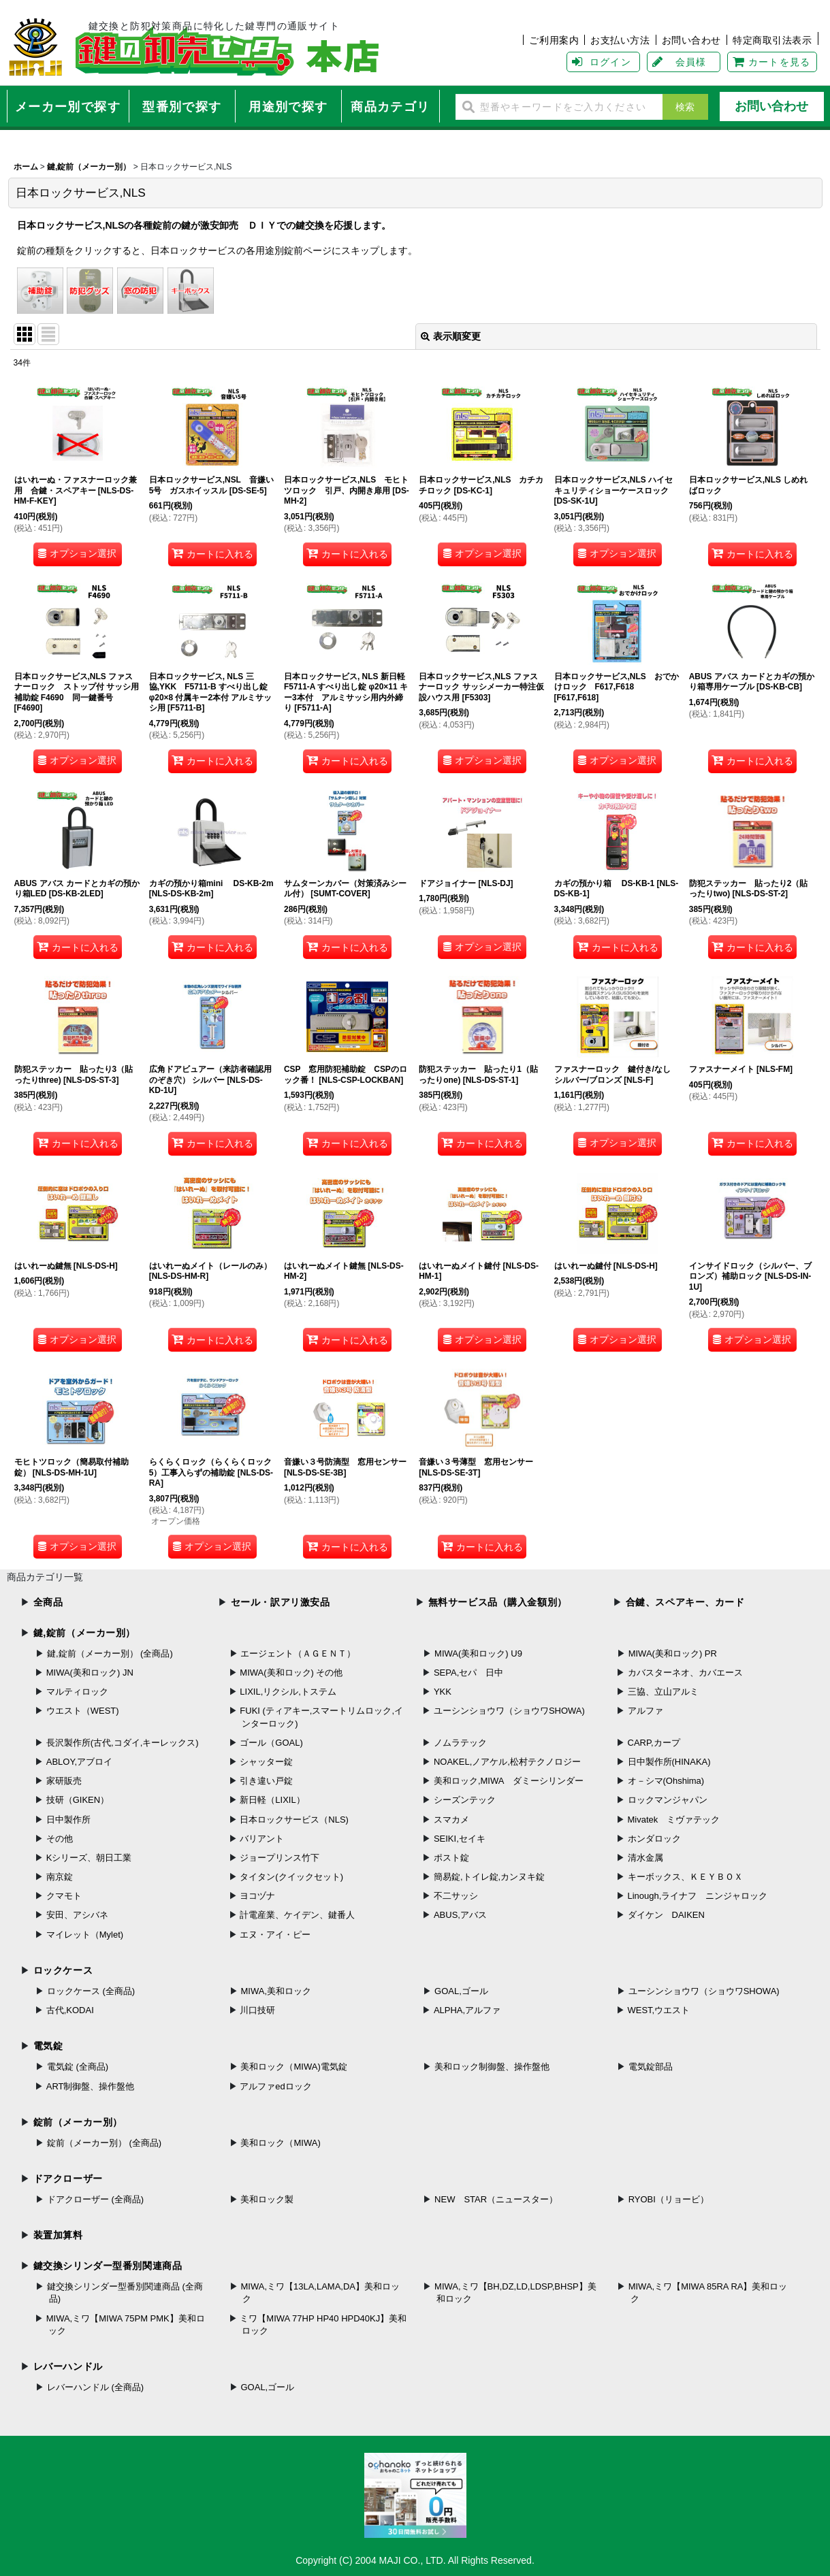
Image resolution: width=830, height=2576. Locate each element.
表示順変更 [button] (451, 336)
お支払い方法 (620, 40)
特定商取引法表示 (772, 40)
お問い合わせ (691, 40)
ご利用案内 (554, 40)
